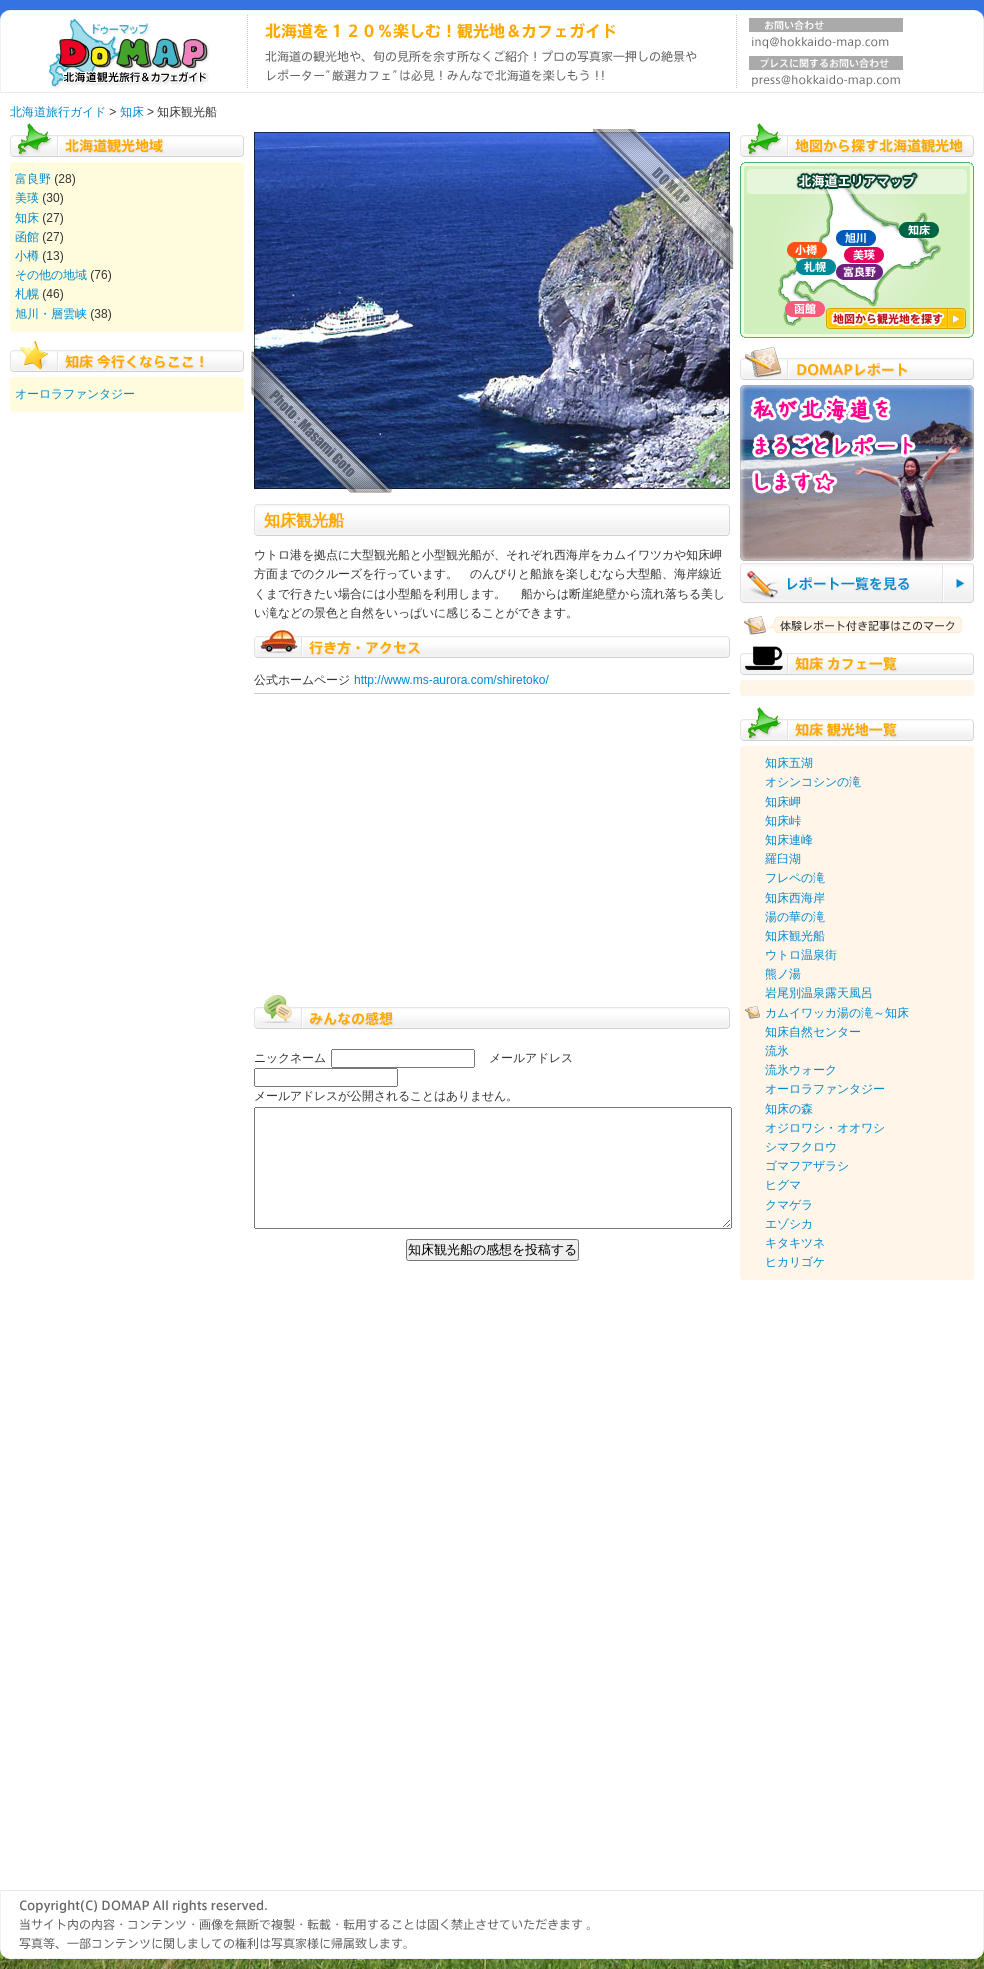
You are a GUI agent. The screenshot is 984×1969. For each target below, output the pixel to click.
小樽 (27, 256)
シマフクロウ (801, 1147)
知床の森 (789, 1109)
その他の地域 (51, 275)
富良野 (33, 179)
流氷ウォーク (801, 1070)
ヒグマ (783, 1185)
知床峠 (783, 821)
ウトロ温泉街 (801, 955)
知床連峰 (789, 840)
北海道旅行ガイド (58, 112)
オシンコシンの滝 (813, 782)
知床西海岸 (795, 898)
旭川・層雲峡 (51, 314)
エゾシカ (789, 1224)
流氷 (777, 1051)
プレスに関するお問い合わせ (826, 75)
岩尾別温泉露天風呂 (819, 993)
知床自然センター (813, 1032)
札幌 (27, 294)
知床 (132, 112)
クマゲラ (789, 1205)
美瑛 (27, 198)
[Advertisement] (820, 1585)
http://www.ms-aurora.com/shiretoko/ (451, 680)
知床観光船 (795, 936)
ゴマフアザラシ (807, 1166)
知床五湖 (789, 763)
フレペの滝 (795, 878)
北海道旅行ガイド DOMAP (123, 51)
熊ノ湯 (783, 974)
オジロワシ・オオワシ (825, 1128)
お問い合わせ (826, 37)
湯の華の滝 (795, 917)
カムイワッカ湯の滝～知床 (837, 1013)
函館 (27, 237)
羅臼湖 (783, 859)
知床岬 (783, 802)
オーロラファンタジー (75, 394)
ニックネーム (290, 1058)
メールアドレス (531, 1058)
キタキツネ (795, 1243)
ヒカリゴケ (795, 1262)
